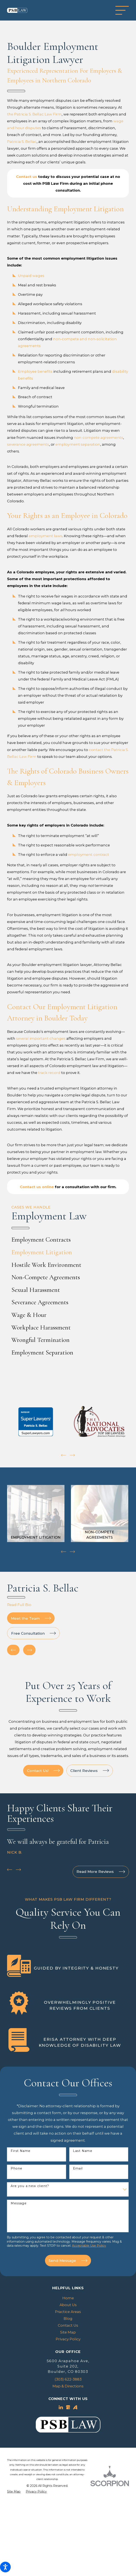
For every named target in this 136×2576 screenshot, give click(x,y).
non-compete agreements (98, 437)
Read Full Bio (19, 1604)
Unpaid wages (31, 276)
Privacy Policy (68, 2339)
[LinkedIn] (61, 2407)
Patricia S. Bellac (22, 141)
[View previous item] (63, 1455)
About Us (68, 2304)
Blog (68, 2318)
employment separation (77, 444)
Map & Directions (68, 2386)
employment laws (45, 536)
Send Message (68, 2260)
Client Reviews (89, 1770)
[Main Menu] (122, 10)
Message (19, 2203)
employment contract (88, 854)
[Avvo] (75, 2407)
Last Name (83, 2151)
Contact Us (68, 2325)
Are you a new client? (30, 2185)
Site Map (68, 2332)
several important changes (41, 1038)
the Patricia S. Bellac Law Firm (34, 114)
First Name (20, 2151)
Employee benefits (35, 371)
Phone (16, 2168)
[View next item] (72, 1455)
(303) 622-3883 (68, 2379)
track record (49, 1073)
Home (68, 2298)
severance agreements (28, 444)
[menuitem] (67, 1239)
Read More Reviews (100, 1871)
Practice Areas (68, 2311)
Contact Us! (43, 1770)
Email (78, 2168)
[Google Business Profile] (68, 2407)
